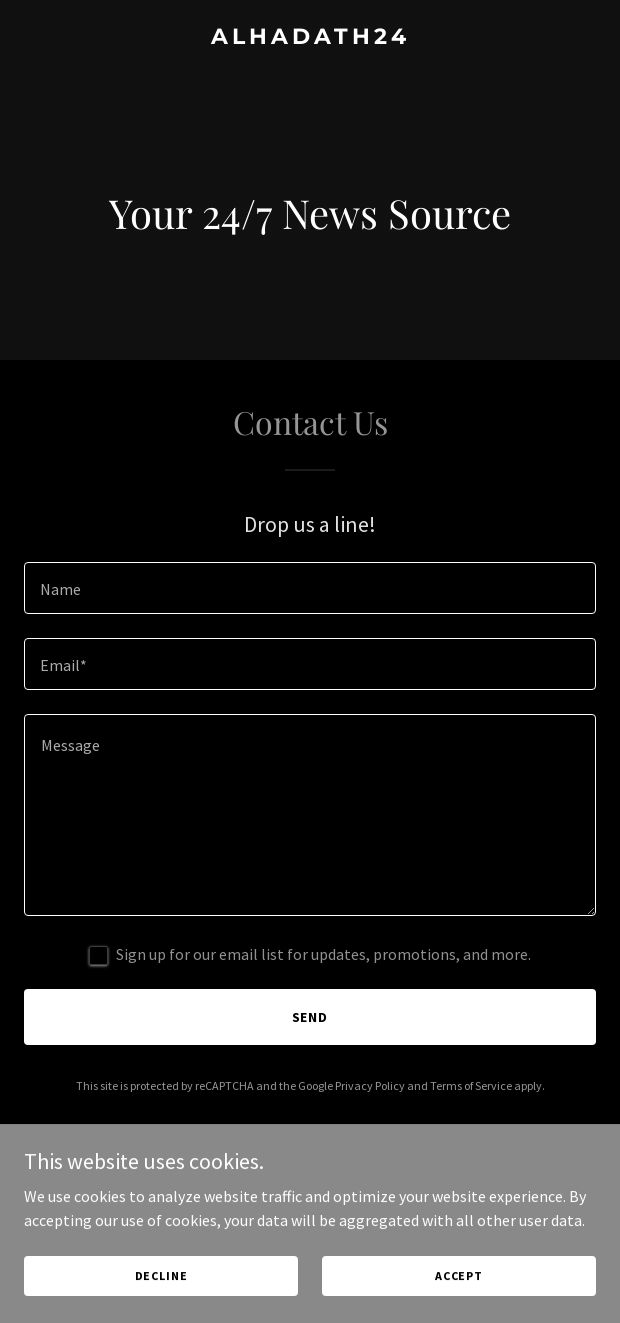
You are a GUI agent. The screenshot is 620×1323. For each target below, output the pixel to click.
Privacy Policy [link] (370, 1085)
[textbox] (310, 588)
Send (310, 1017)
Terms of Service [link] (471, 1085)
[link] (310, 38)
